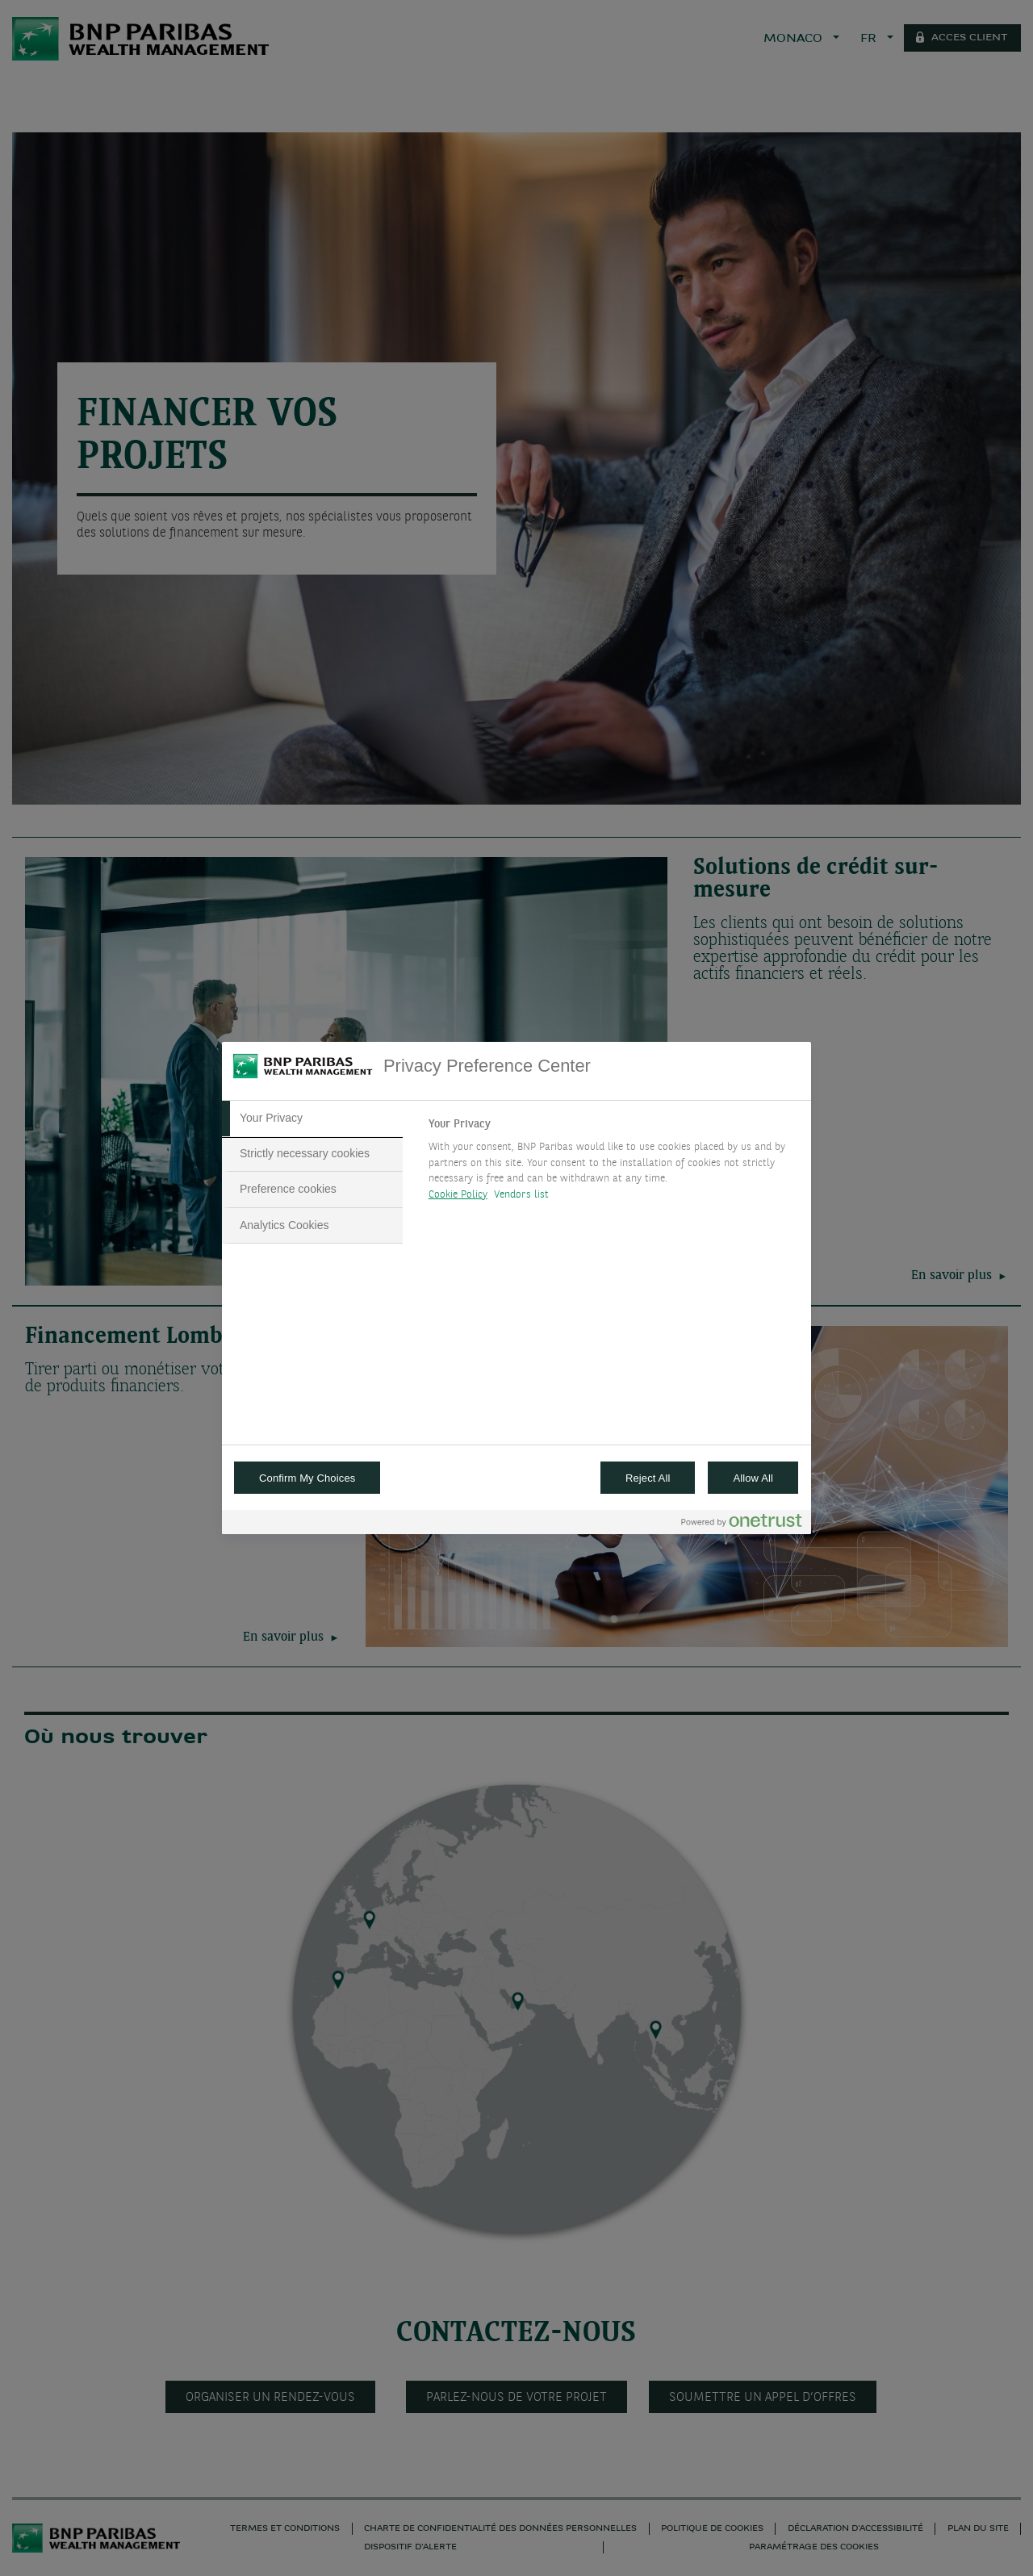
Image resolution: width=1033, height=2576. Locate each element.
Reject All (648, 1478)
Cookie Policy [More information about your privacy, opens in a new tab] (458, 1195)
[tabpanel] (612, 1164)
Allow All (753, 1478)
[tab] (312, 1118)
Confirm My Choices (307, 1478)
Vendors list (522, 1195)
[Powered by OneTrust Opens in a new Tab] (741, 1524)
